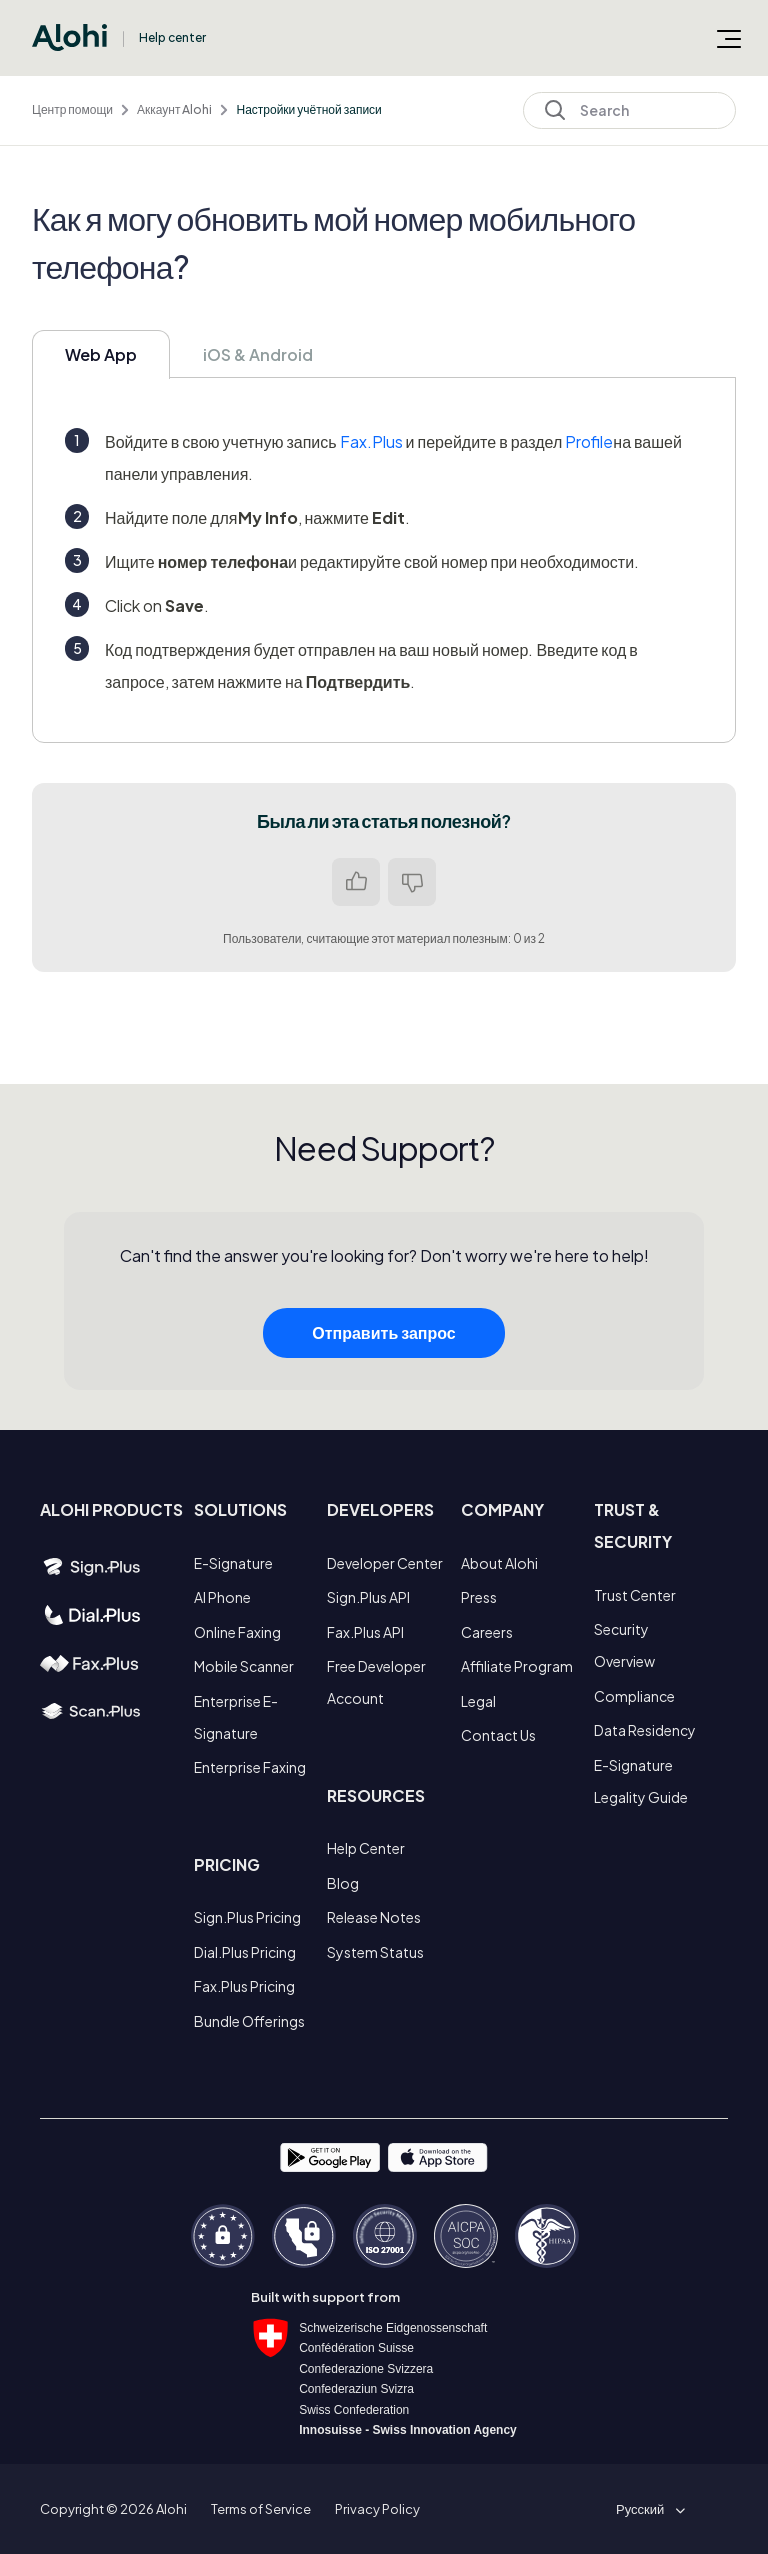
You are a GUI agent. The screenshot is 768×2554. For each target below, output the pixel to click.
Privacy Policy (377, 2509)
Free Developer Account (376, 1682)
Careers (487, 1632)
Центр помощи (72, 109)
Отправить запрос (384, 1338)
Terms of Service (261, 2509)
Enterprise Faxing (250, 1767)
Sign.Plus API (368, 1597)
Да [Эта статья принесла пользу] (356, 882)
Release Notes (374, 1917)
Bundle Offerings (249, 2021)
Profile (589, 441)
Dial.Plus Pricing (245, 1952)
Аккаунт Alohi (174, 109)
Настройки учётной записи (308, 109)
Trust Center (635, 1595)
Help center (172, 37)
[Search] (629, 110)
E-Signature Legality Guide (641, 1781)
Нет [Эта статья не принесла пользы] (412, 882)
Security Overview (624, 1645)
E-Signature (233, 1563)
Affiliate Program (517, 1666)
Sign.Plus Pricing (247, 1917)
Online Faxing (237, 1632)
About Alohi (499, 1563)
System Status (375, 1952)
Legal (478, 1701)
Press (479, 1597)
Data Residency (645, 1730)
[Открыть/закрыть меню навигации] (729, 38)
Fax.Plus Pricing (244, 1986)
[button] (647, 2509)
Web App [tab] (101, 354)
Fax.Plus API (365, 1632)
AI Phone (222, 1597)
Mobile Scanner (244, 1666)
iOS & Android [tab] (258, 354)
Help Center (366, 1848)
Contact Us (498, 1735)
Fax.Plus (371, 441)
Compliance (634, 1696)
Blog (343, 1883)
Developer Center (385, 1563)
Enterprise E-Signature (236, 1717)
